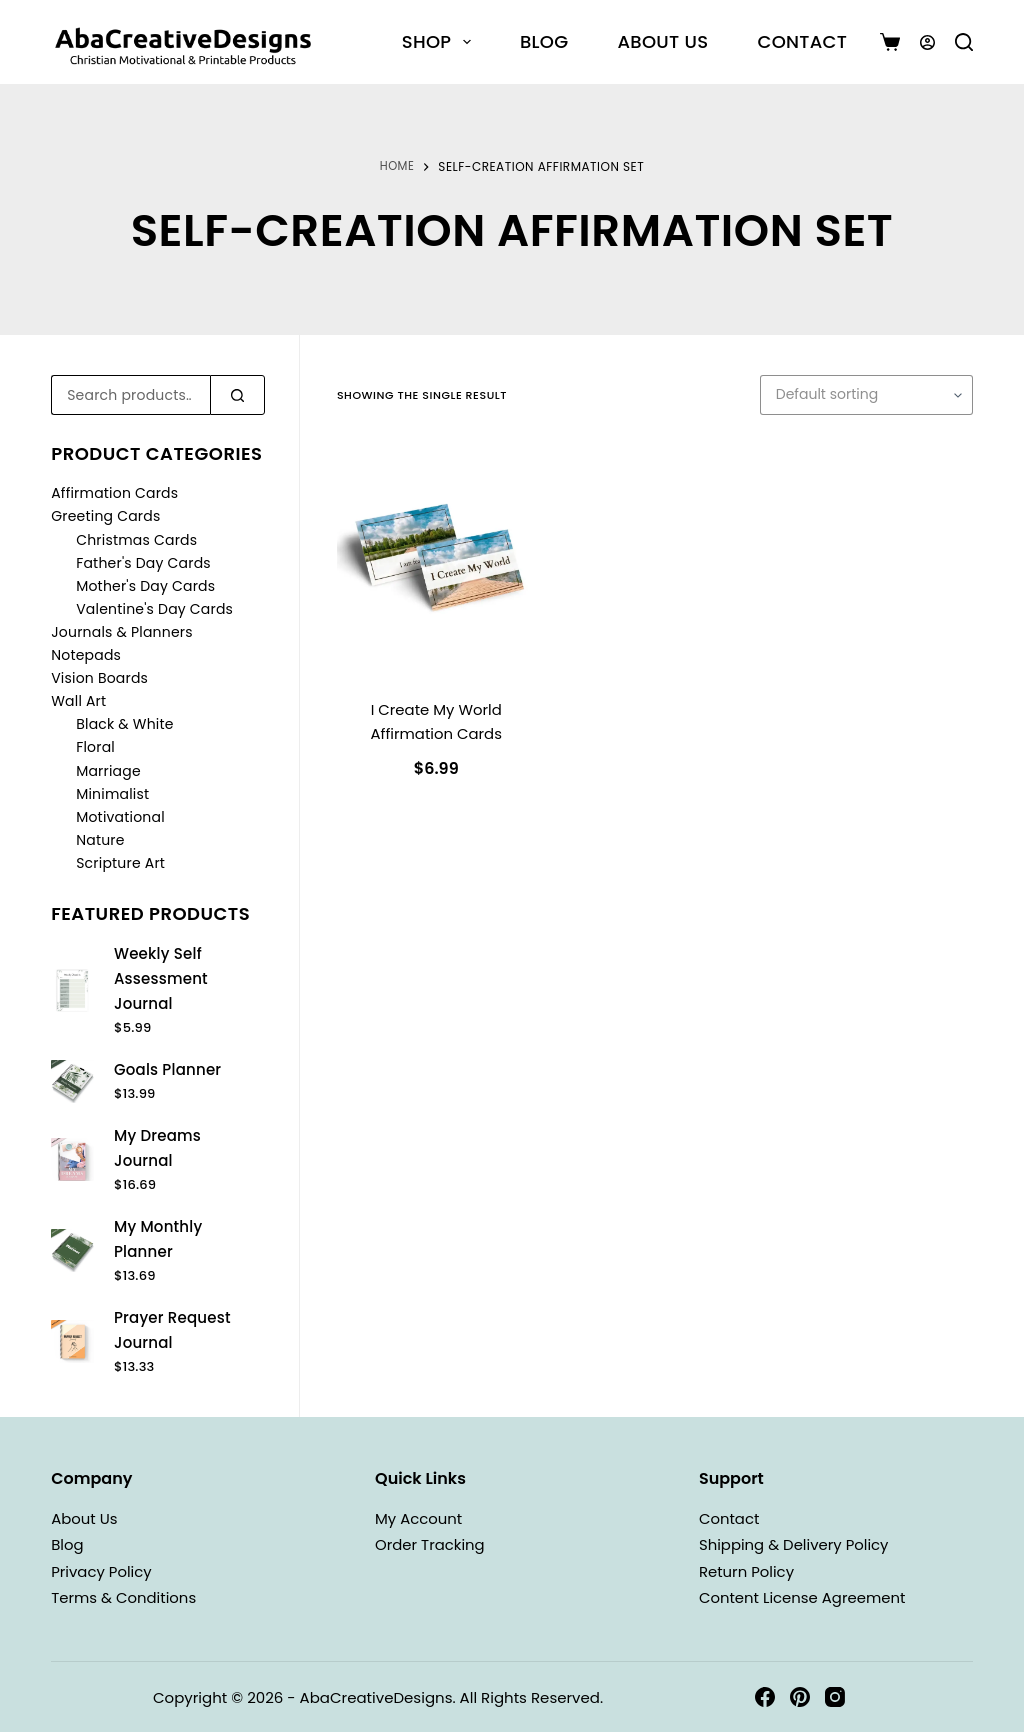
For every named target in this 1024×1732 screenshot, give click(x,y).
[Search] (964, 42)
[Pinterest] (800, 1697)
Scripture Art (120, 863)
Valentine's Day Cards (154, 609)
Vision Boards (99, 678)
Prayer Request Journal (172, 1330)
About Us (662, 41)
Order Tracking (434, 1544)
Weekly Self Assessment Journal (161, 978)
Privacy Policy (105, 1571)
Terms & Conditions (129, 1597)
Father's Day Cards (143, 563)
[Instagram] (835, 1697)
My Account (422, 1518)
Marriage (108, 771)
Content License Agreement (810, 1597)
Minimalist (112, 794)
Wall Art (78, 701)
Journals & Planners (122, 632)
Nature (100, 840)
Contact (802, 41)
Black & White (124, 724)
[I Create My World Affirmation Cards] (436, 559)
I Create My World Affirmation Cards (436, 721)
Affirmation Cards (114, 493)
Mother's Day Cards (145, 586)
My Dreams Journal (157, 1148)
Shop (440, 41)
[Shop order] (866, 395)
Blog (544, 41)
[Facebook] (765, 1697)
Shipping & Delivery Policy (801, 1544)
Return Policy (750, 1571)
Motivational (120, 817)
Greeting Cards (105, 516)
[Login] (927, 42)
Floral (95, 747)
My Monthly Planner (158, 1239)
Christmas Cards (136, 540)
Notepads (86, 655)
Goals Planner (167, 1069)
